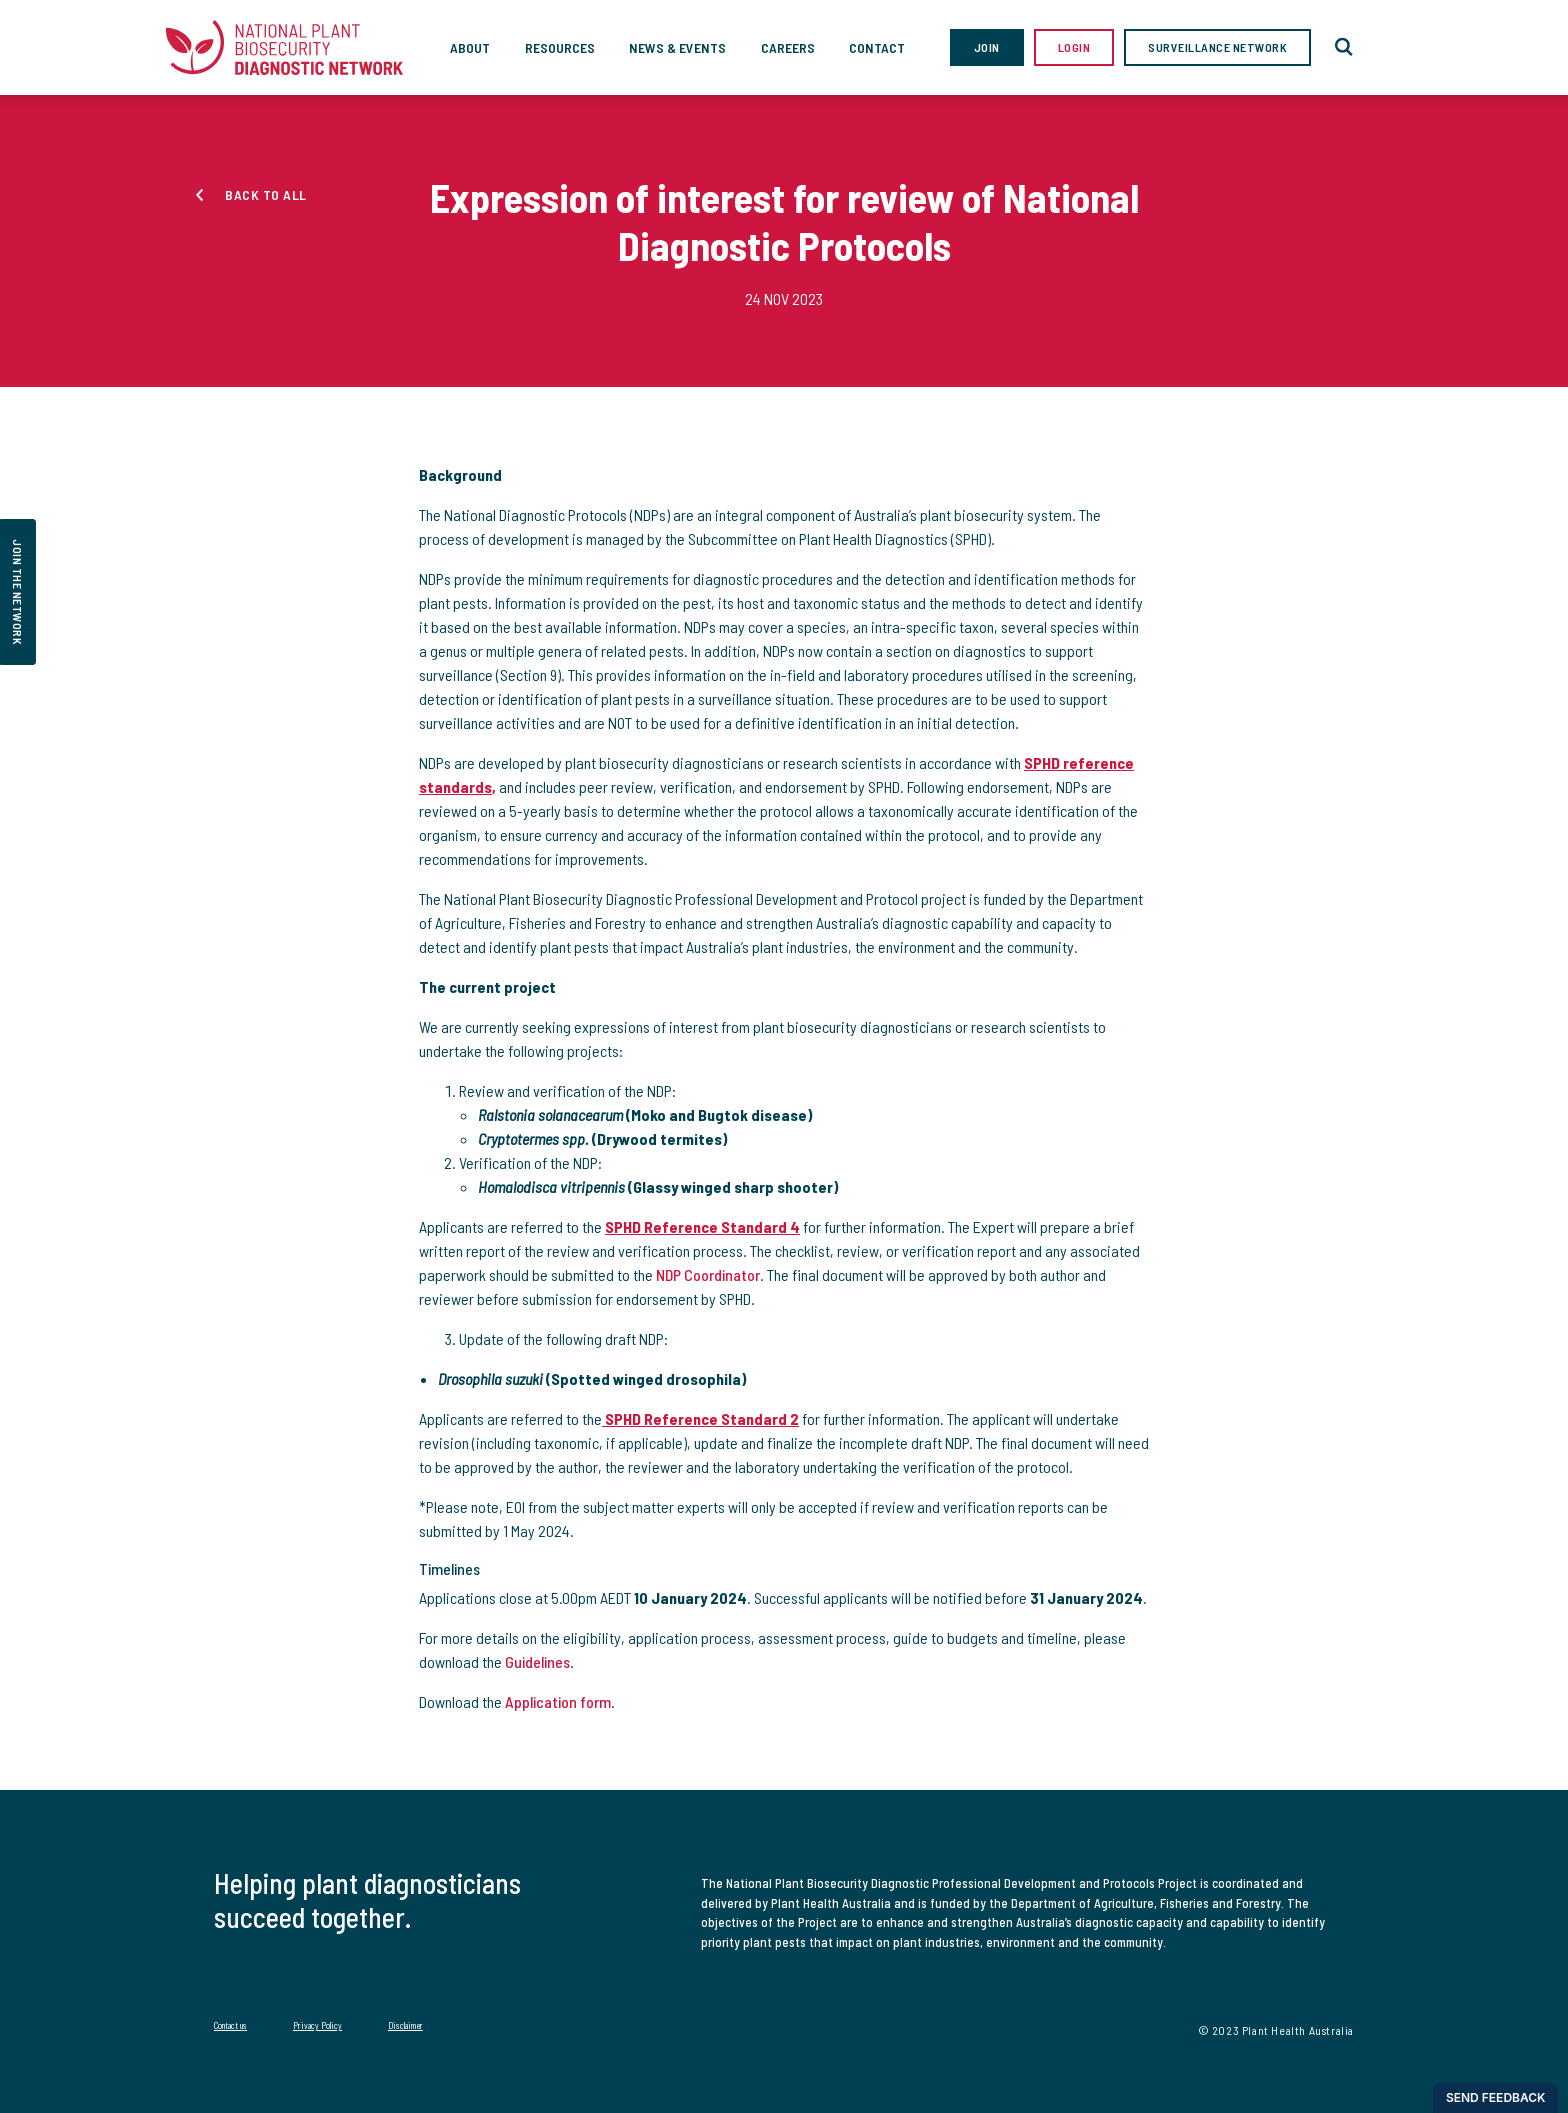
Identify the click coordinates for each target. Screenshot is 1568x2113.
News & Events (677, 47)
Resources (560, 47)
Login (1074, 47)
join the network (18, 592)
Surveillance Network (1217, 47)
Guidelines (537, 1661)
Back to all (266, 194)
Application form (558, 1701)
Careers (788, 47)
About (470, 47)
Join (987, 47)
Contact (877, 47)
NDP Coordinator (708, 1274)
